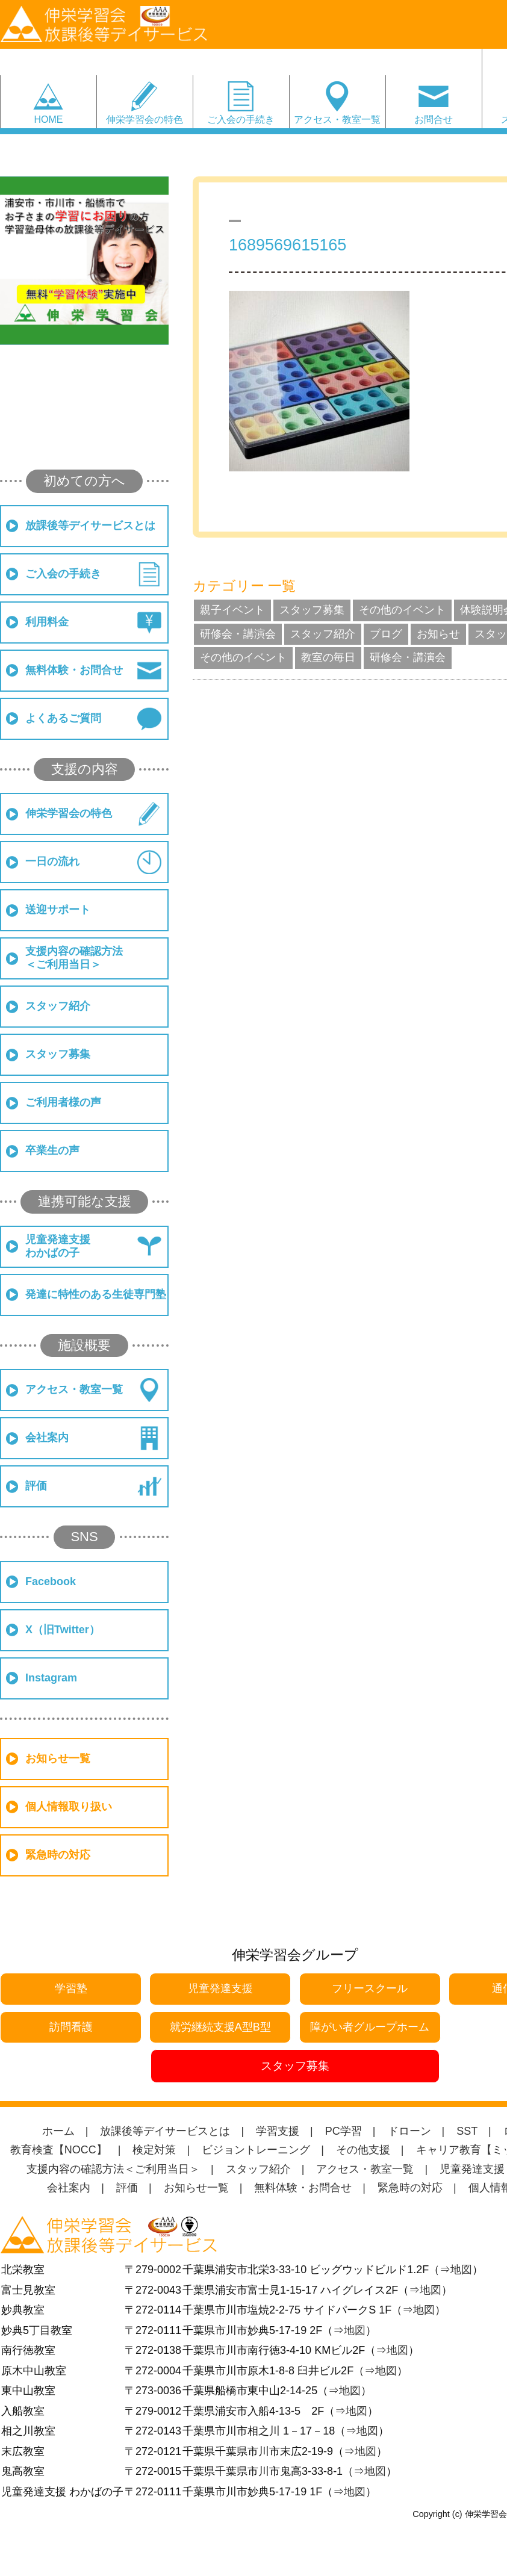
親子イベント (232, 610)
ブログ (386, 634)
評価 (36, 1486)
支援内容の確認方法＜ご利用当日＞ (74, 957)
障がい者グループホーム (369, 2027)
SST (466, 2131)
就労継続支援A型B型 (220, 2027)
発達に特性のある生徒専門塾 (95, 1294)
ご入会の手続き (241, 119)
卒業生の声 (52, 1150)
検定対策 (154, 2150)
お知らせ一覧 (57, 1758)
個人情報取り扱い (68, 1807)
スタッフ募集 (57, 1054)
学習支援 (277, 2131)
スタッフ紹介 (57, 1006)
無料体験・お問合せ (74, 670)
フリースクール (370, 1988)
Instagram (51, 1678)
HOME (48, 119)
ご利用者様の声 (63, 1102)
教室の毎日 (328, 657)
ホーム (58, 2131)
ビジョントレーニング (256, 2150)
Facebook (50, 1581)
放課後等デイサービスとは (90, 526)
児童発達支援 (220, 1988)
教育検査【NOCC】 (58, 2150)
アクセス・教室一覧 (337, 119)
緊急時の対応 (57, 1855)
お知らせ (438, 634)
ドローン (409, 2131)
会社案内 (47, 1438)
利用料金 (47, 622)
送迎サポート (57, 910)
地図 (461, 2270)
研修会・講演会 (238, 634)
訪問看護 (71, 2027)
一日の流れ (52, 861)
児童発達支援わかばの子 (57, 1246)
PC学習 (343, 2131)
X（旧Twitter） (62, 1630)
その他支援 (363, 2150)
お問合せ (433, 119)
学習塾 (71, 1988)
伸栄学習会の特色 (144, 119)
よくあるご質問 (63, 718)
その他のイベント (402, 610)
